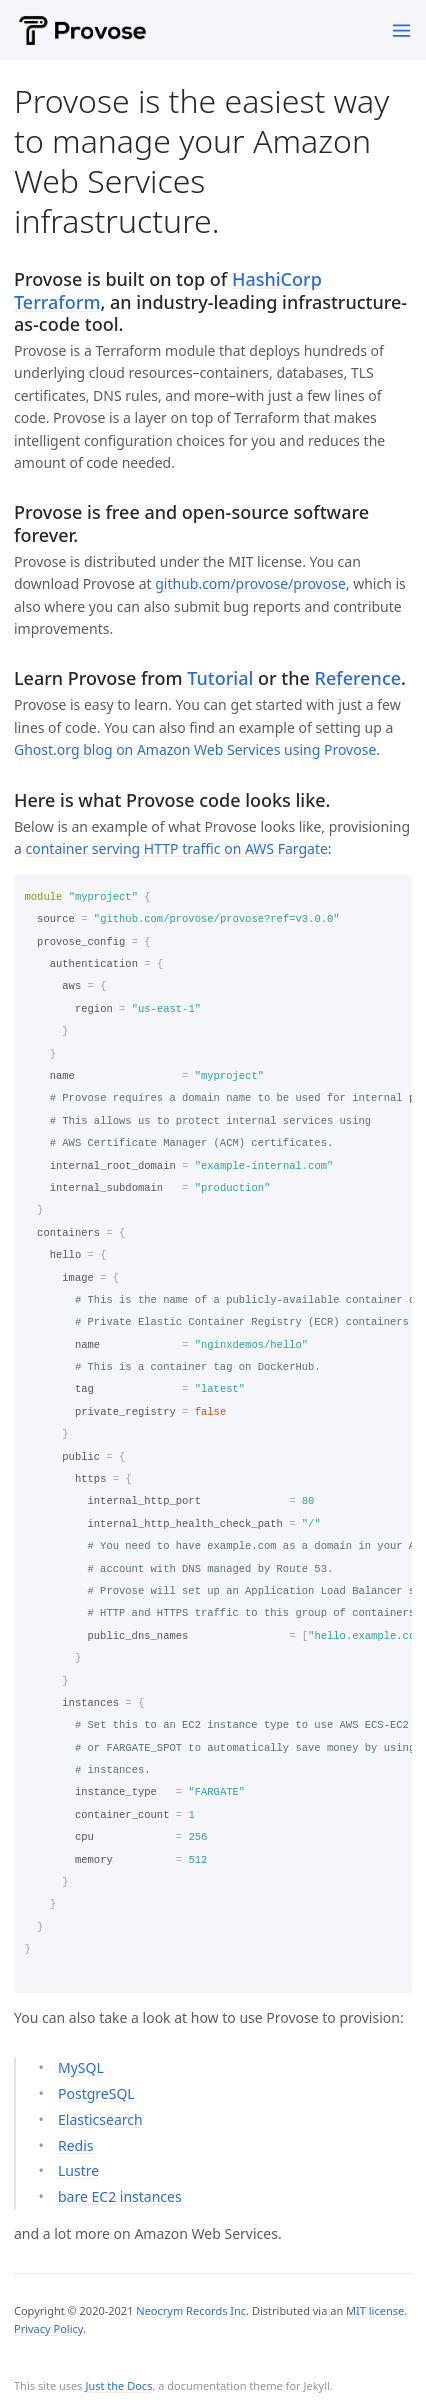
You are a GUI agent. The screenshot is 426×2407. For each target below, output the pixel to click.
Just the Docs (118, 2385)
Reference (358, 678)
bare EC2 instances (120, 2196)
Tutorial (220, 678)
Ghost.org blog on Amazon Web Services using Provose (195, 749)
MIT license (375, 2310)
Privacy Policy (48, 2328)
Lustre (78, 2170)
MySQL (81, 2067)
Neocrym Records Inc (191, 2310)
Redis (76, 2145)
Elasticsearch (100, 2119)
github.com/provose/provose (250, 583)
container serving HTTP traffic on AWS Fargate (177, 848)
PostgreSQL (96, 2093)
